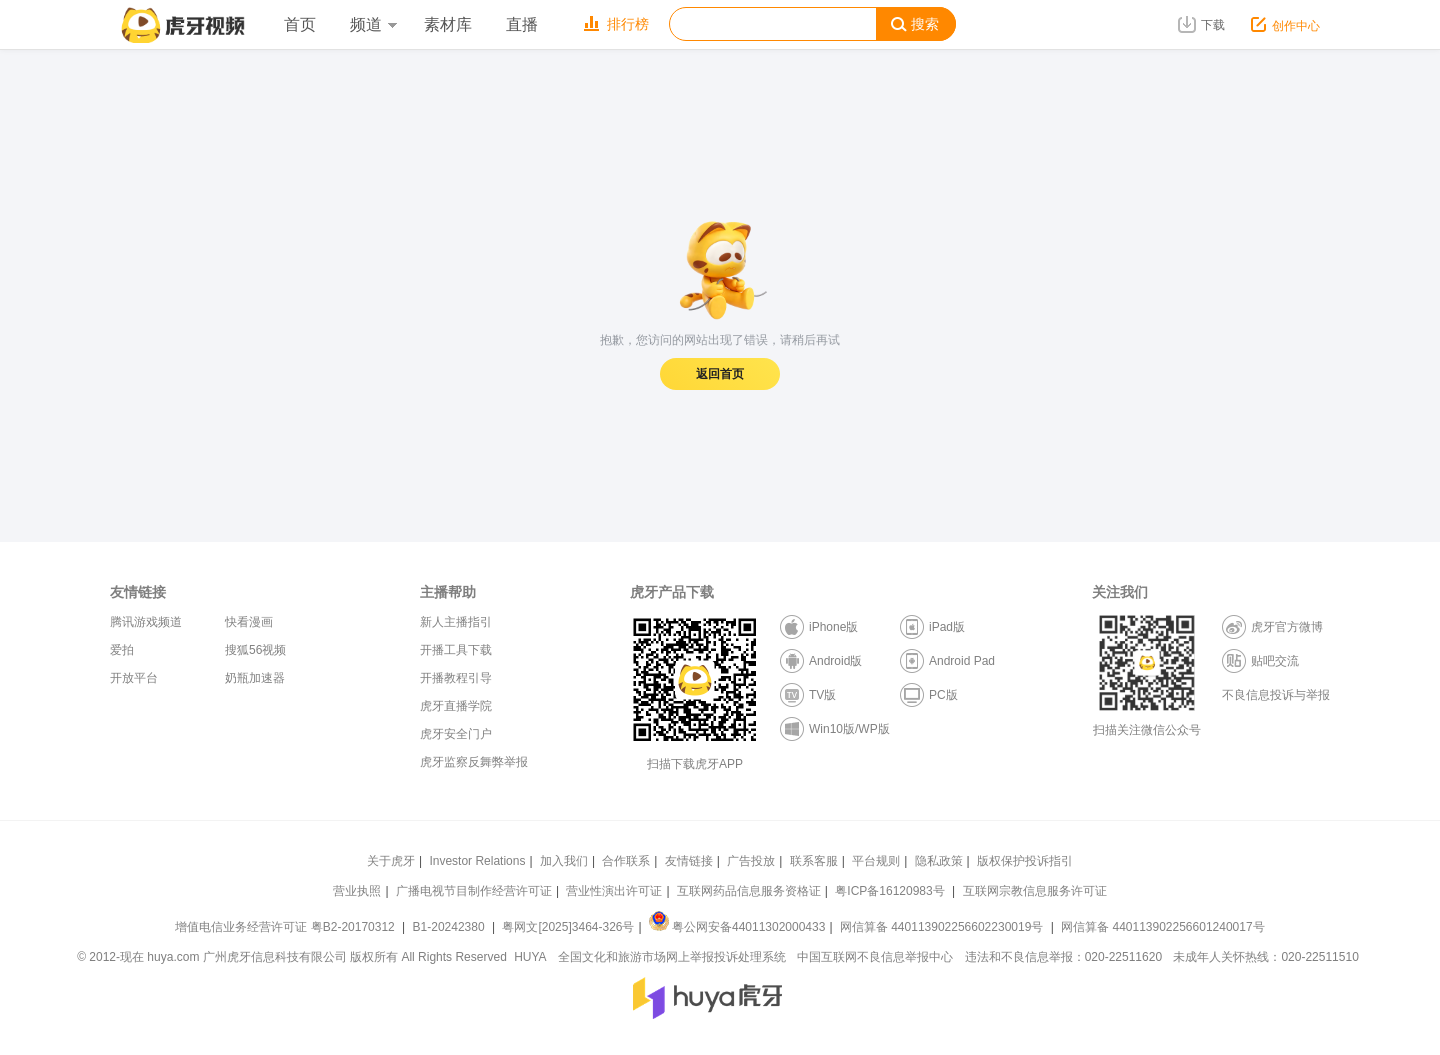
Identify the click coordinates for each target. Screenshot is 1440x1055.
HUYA (530, 957)
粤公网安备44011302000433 (737, 927)
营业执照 (357, 891)
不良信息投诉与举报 (1276, 695)
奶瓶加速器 (255, 678)
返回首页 (720, 374)
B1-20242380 (450, 927)
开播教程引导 (456, 678)
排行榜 (616, 24)
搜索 (915, 24)
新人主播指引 (456, 622)
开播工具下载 (456, 650)
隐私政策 (939, 861)
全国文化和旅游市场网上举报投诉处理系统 (672, 957)
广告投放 (751, 861)
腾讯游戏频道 (146, 622)
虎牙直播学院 (456, 706)
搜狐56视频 (255, 650)
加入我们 (564, 861)
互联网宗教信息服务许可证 (1035, 891)
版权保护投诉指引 (1025, 861)
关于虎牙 (391, 861)
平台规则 (876, 861)
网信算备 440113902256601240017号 (1162, 927)
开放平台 (134, 678)
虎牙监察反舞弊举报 (474, 762)
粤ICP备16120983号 (889, 891)
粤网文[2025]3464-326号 (568, 927)
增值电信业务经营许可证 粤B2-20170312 (286, 927)
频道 (373, 24)
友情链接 (689, 861)
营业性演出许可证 (614, 891)
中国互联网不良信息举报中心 (875, 957)
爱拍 (122, 650)
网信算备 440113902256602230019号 (942, 927)
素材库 (448, 24)
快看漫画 (249, 622)
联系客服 (814, 861)
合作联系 (626, 861)
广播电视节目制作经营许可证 (474, 891)
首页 (300, 24)
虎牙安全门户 (456, 734)
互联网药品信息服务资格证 (749, 891)
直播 (522, 24)
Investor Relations (477, 861)
